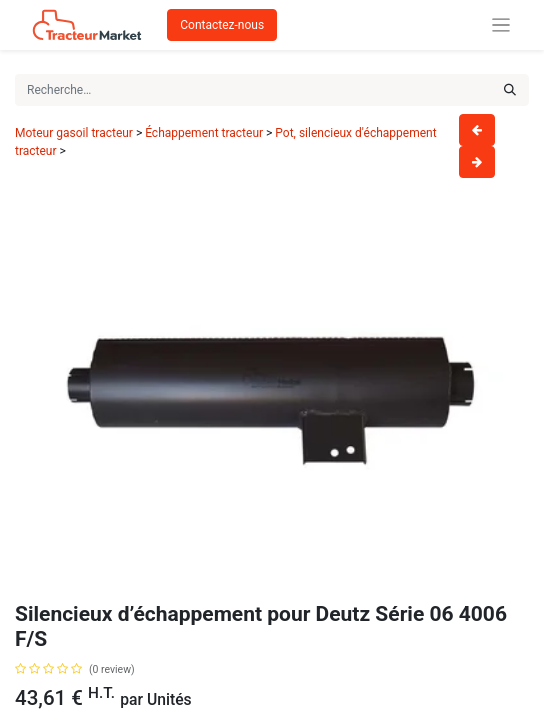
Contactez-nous (222, 25)
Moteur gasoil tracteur (74, 133)
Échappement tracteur (204, 133)
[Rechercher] (510, 90)
